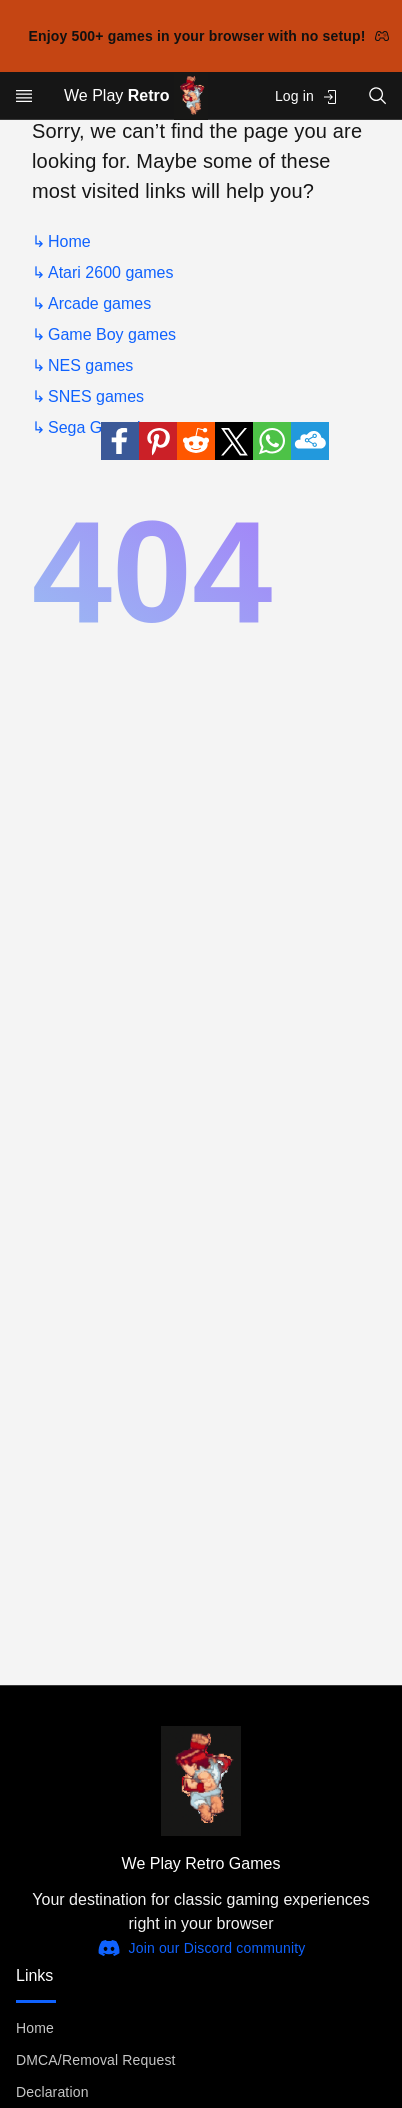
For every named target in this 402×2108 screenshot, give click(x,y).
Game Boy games (112, 334)
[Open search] (378, 95)
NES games (90, 365)
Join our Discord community (201, 1948)
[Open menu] (24, 96)
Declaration (52, 2092)
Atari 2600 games (110, 272)
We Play (136, 96)
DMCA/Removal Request (96, 2060)
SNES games (96, 396)
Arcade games (99, 303)
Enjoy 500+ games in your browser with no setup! (209, 36)
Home (69, 241)
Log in (306, 96)
